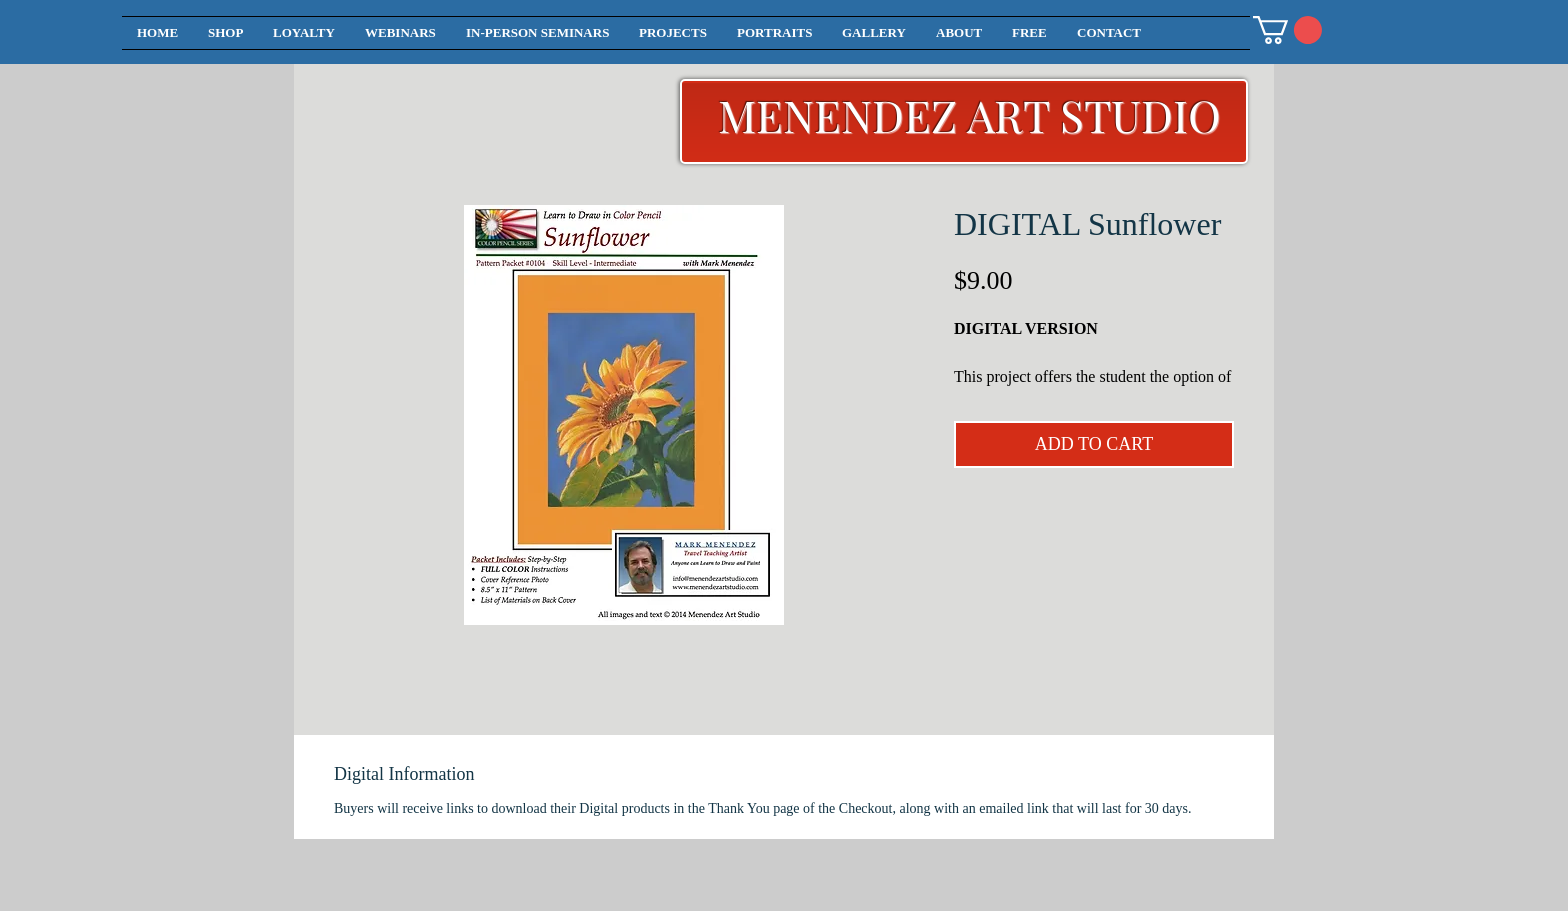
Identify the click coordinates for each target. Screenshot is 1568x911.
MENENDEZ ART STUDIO (969, 114)
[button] (1287, 30)
